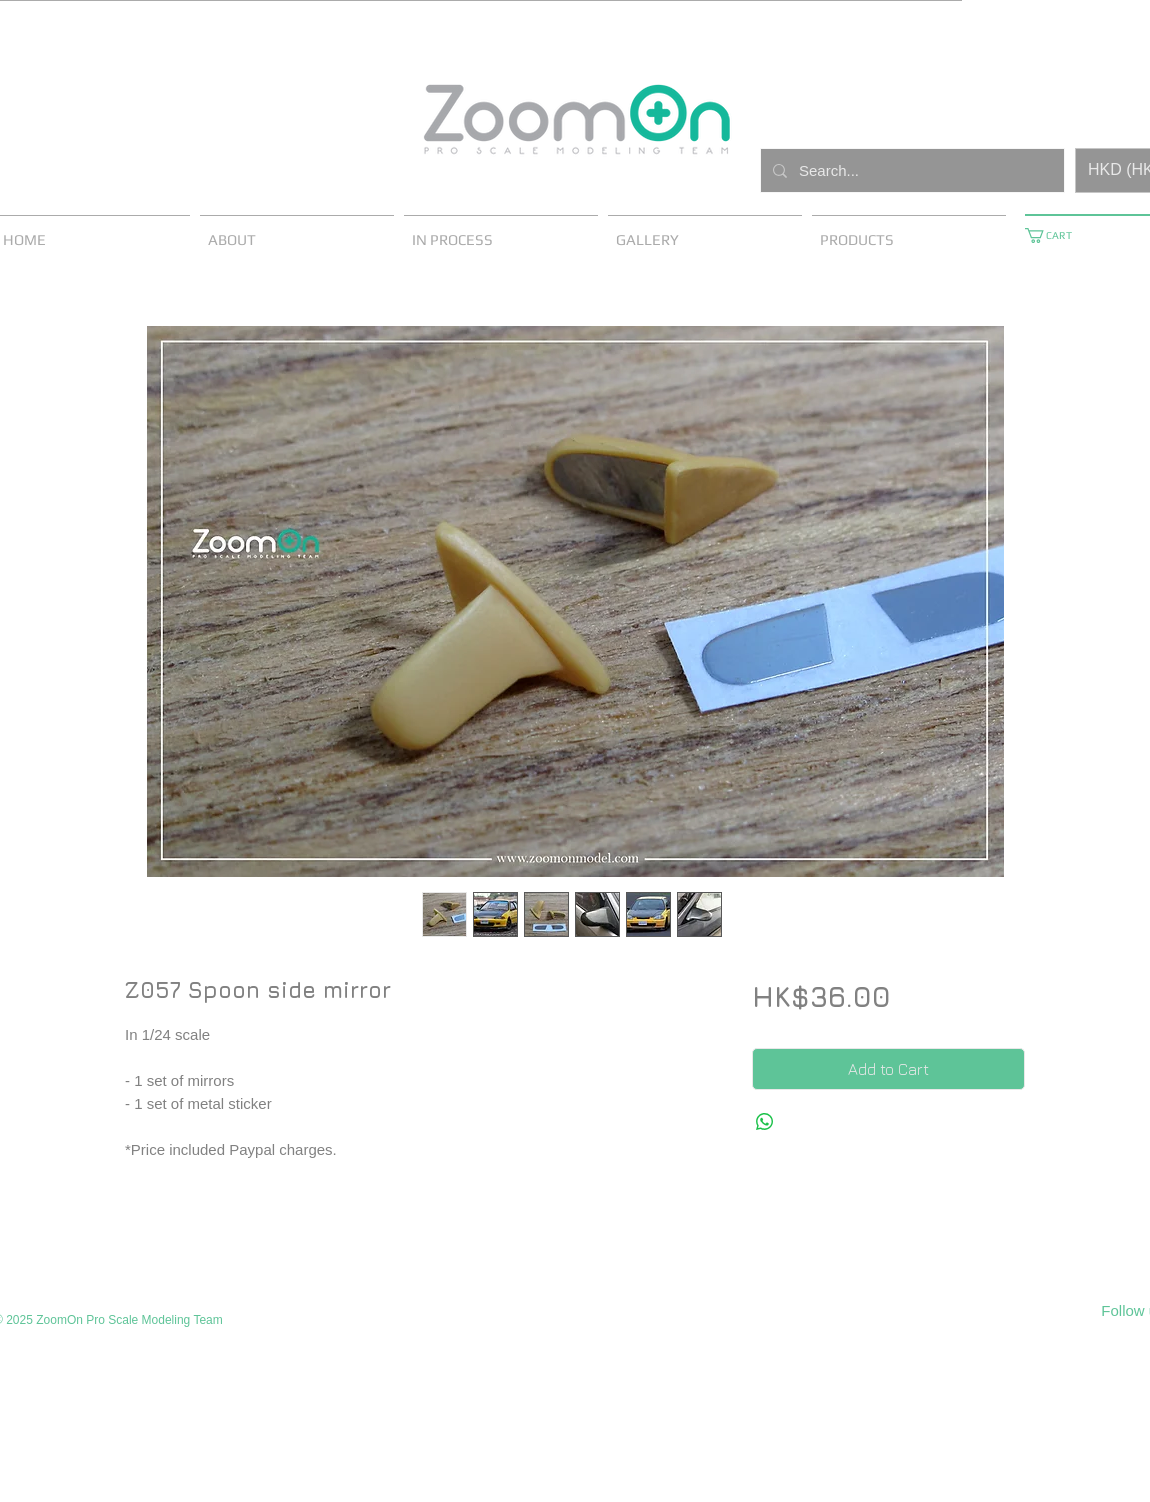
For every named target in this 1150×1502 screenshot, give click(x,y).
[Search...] (910, 170)
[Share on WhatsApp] (765, 1122)
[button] (1056, 235)
